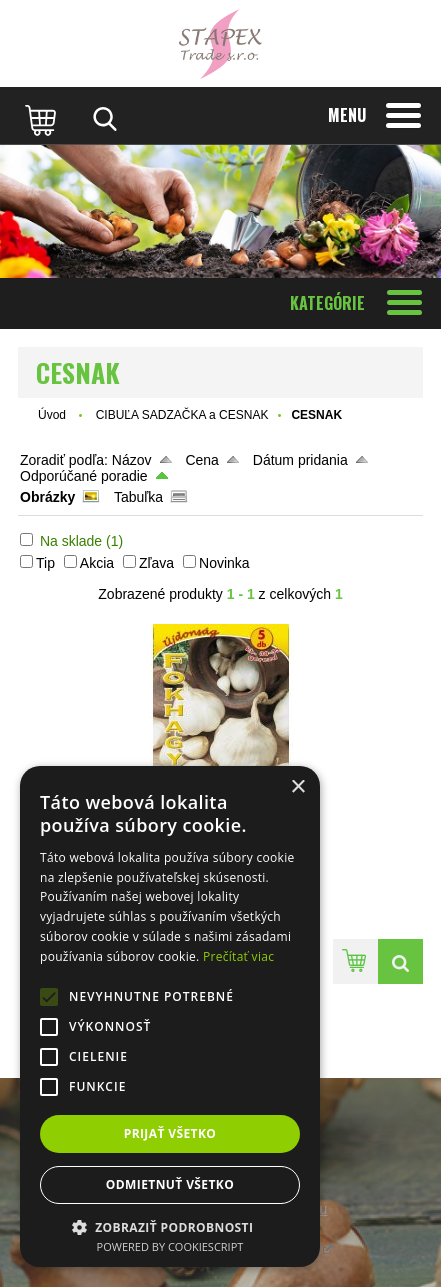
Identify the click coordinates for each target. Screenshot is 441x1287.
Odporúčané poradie (84, 476)
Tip (45, 563)
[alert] (170, 1016)
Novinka (224, 563)
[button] (170, 1226)
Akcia (97, 563)
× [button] (297, 787)
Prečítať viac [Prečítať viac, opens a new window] (238, 956)
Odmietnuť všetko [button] (170, 1184)
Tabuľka (138, 497)
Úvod (52, 415)
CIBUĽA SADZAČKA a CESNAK (182, 415)
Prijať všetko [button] (170, 1133)
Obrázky (47, 497)
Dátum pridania (300, 460)
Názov (132, 460)
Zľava (156, 563)
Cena (201, 460)
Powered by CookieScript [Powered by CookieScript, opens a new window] (170, 1246)
